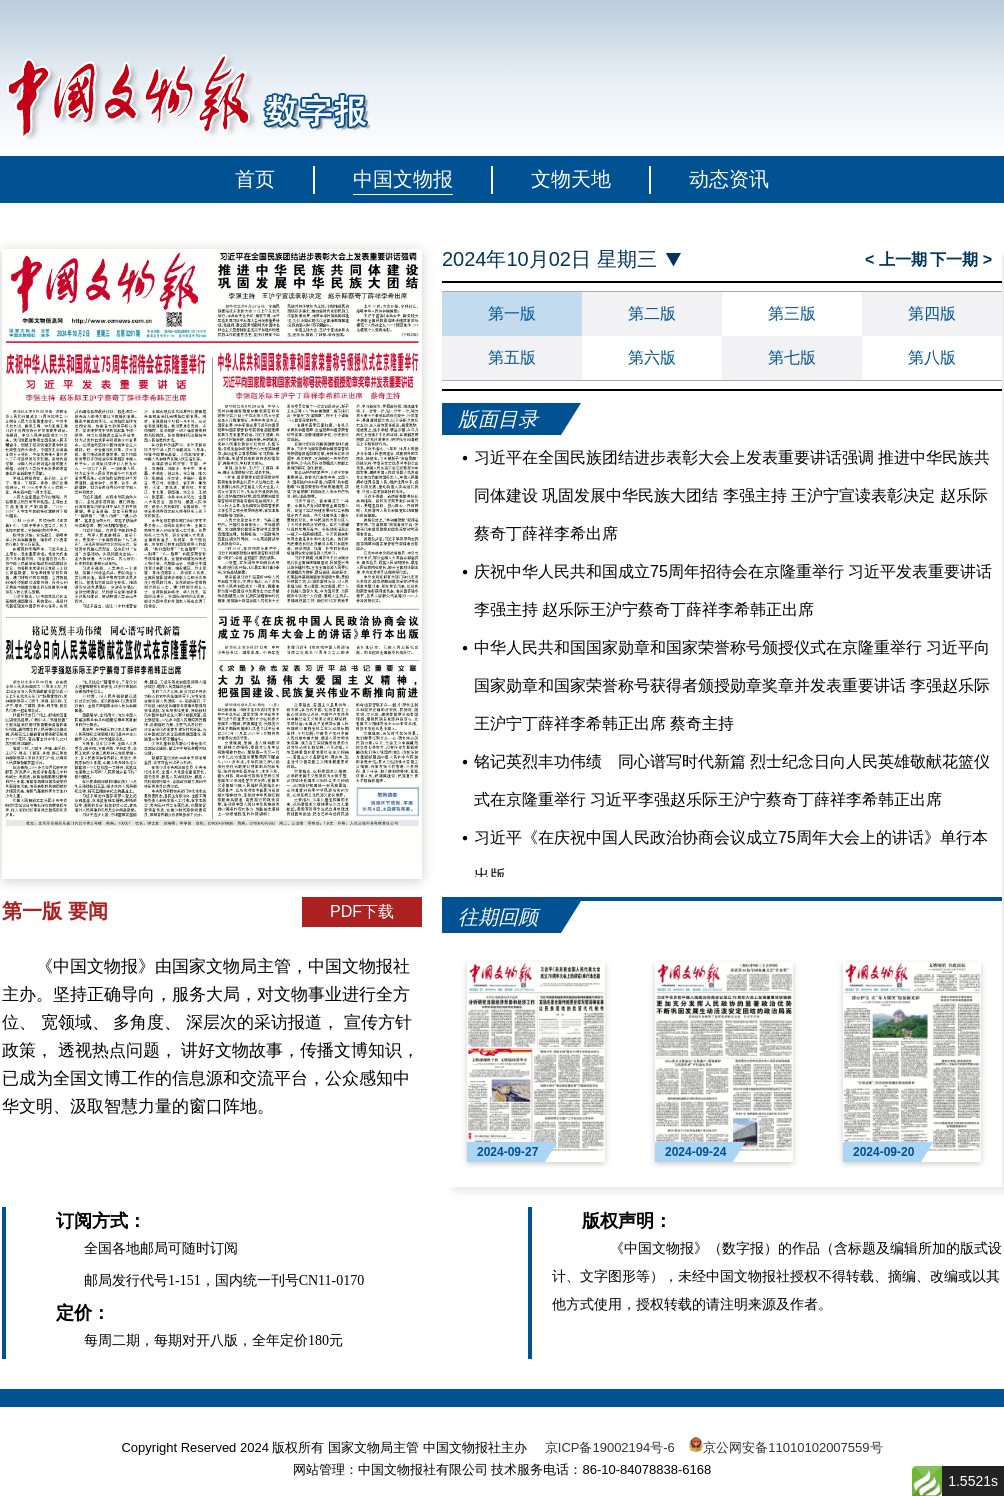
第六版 (652, 357)
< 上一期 (896, 259)
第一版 (512, 313)
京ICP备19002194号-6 (610, 1447)
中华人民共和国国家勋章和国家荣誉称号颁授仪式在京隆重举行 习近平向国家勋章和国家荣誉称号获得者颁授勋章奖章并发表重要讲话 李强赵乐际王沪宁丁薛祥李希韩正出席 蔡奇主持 (732, 685)
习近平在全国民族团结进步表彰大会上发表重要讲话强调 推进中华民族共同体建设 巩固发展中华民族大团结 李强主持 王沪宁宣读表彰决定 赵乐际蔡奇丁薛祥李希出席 (732, 495)
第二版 (652, 313)
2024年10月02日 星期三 (549, 259)
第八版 (932, 357)
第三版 (792, 313)
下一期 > (961, 259)
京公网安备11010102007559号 (792, 1447)
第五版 (512, 357)
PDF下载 (362, 911)
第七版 (792, 357)
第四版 (932, 313)
